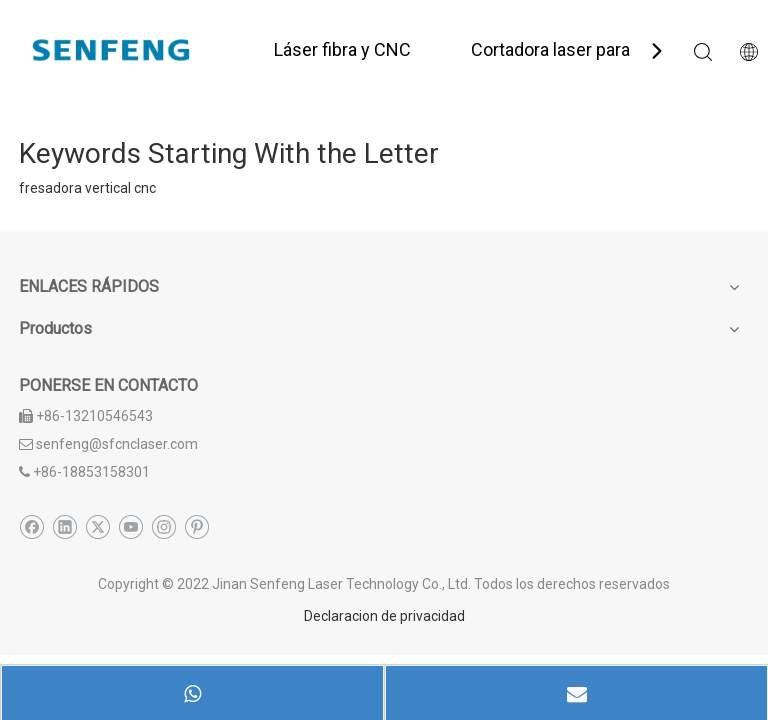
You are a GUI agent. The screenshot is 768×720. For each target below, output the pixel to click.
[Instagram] (163, 527)
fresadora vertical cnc (87, 188)
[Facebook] (31, 527)
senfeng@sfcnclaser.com (117, 444)
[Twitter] (97, 527)
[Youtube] (130, 527)
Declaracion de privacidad (384, 616)
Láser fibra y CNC (342, 49)
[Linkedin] (64, 527)
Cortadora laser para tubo (570, 49)
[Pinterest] (196, 527)
